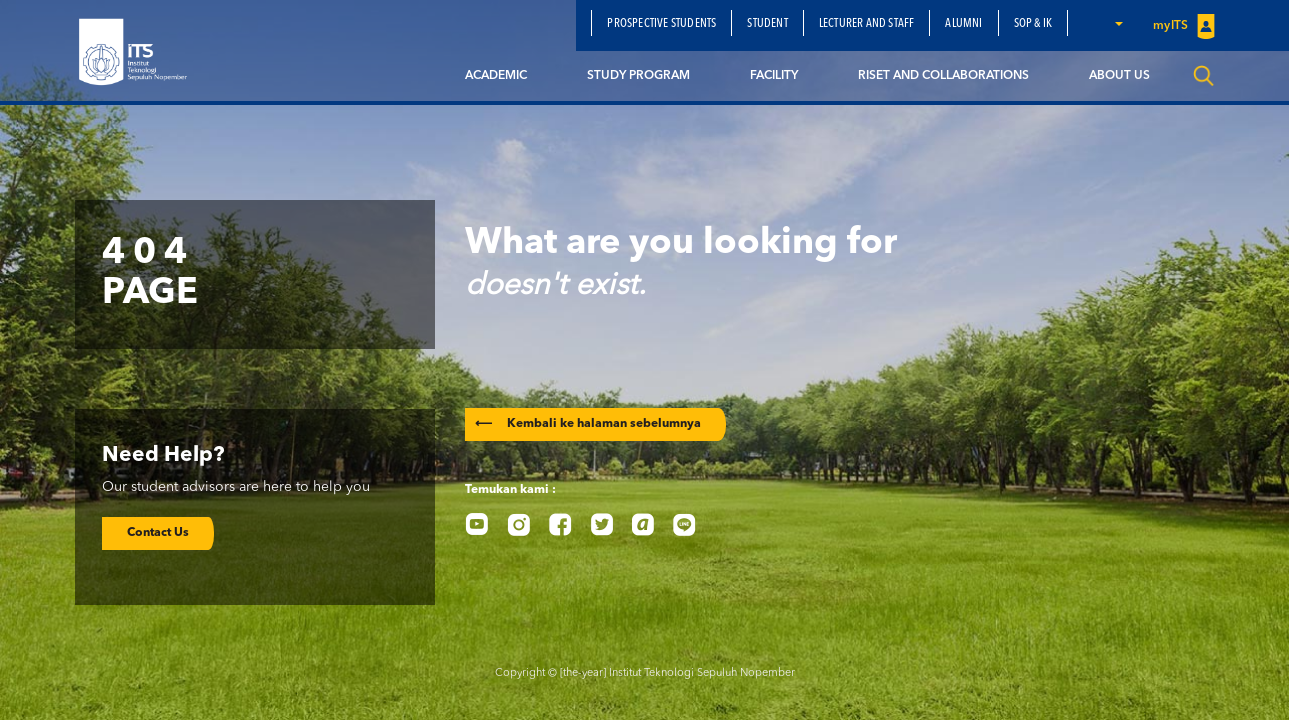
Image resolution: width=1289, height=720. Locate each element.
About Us (1119, 76)
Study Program (638, 76)
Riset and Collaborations (943, 76)
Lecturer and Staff (867, 24)
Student (767, 24)
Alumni (963, 24)
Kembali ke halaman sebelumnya (588, 424)
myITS (1183, 26)
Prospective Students (661, 24)
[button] (1118, 23)
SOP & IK (1033, 24)
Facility (774, 76)
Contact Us (158, 533)
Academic (496, 76)
